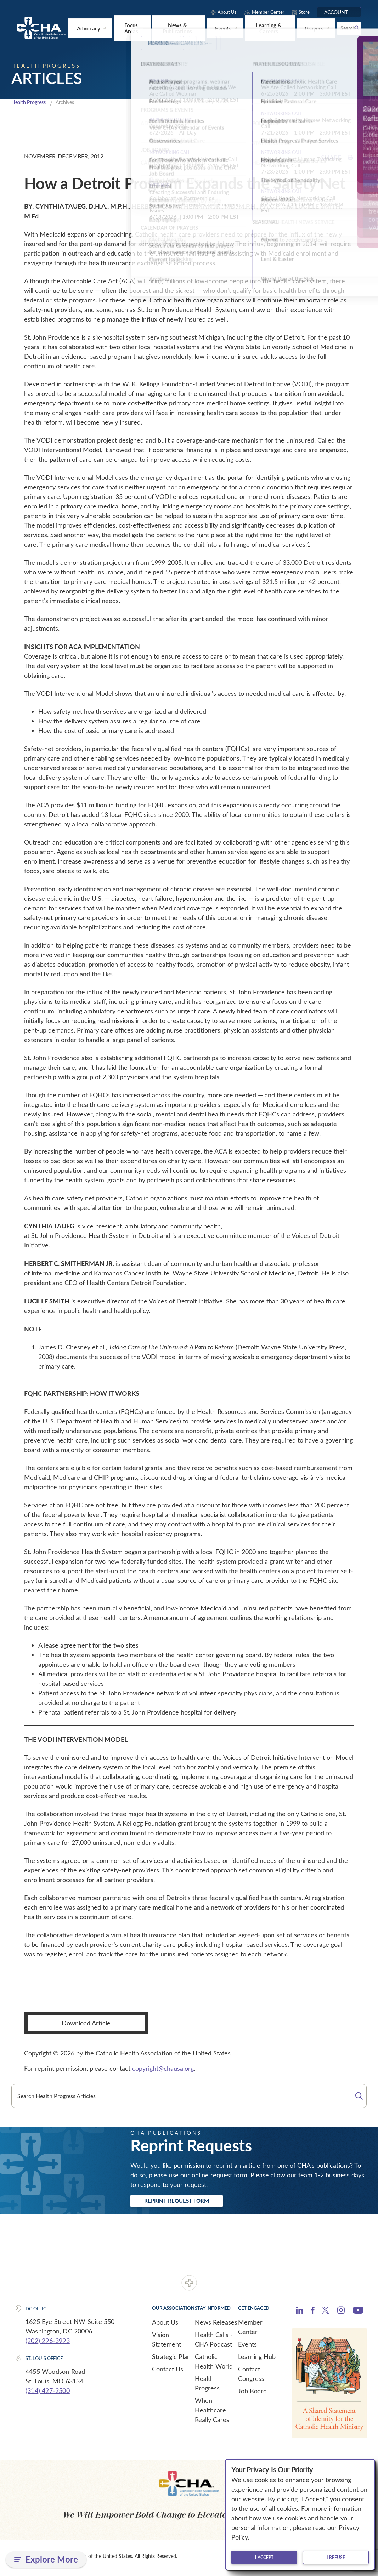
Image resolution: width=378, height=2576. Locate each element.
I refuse (336, 2557)
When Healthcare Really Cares (212, 2413)
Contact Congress (251, 2377)
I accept (264, 2557)
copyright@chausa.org (163, 2069)
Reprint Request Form (185, 2203)
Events (247, 2347)
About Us (165, 2325)
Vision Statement (166, 2342)
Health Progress (30, 103)
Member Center (250, 2330)
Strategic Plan (171, 2359)
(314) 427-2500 (48, 2393)
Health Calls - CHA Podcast (214, 2342)
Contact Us (167, 2372)
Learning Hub (257, 2359)
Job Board (252, 2394)
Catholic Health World (214, 2364)
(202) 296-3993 (48, 2344)
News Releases (216, 2325)
